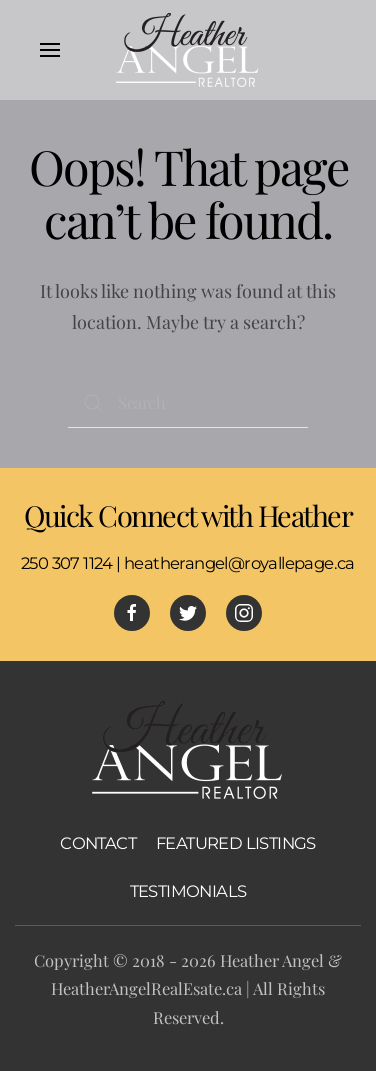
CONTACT (98, 843)
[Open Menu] (50, 50)
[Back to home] (188, 50)
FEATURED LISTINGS (236, 843)
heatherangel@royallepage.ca (239, 563)
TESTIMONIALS (188, 891)
